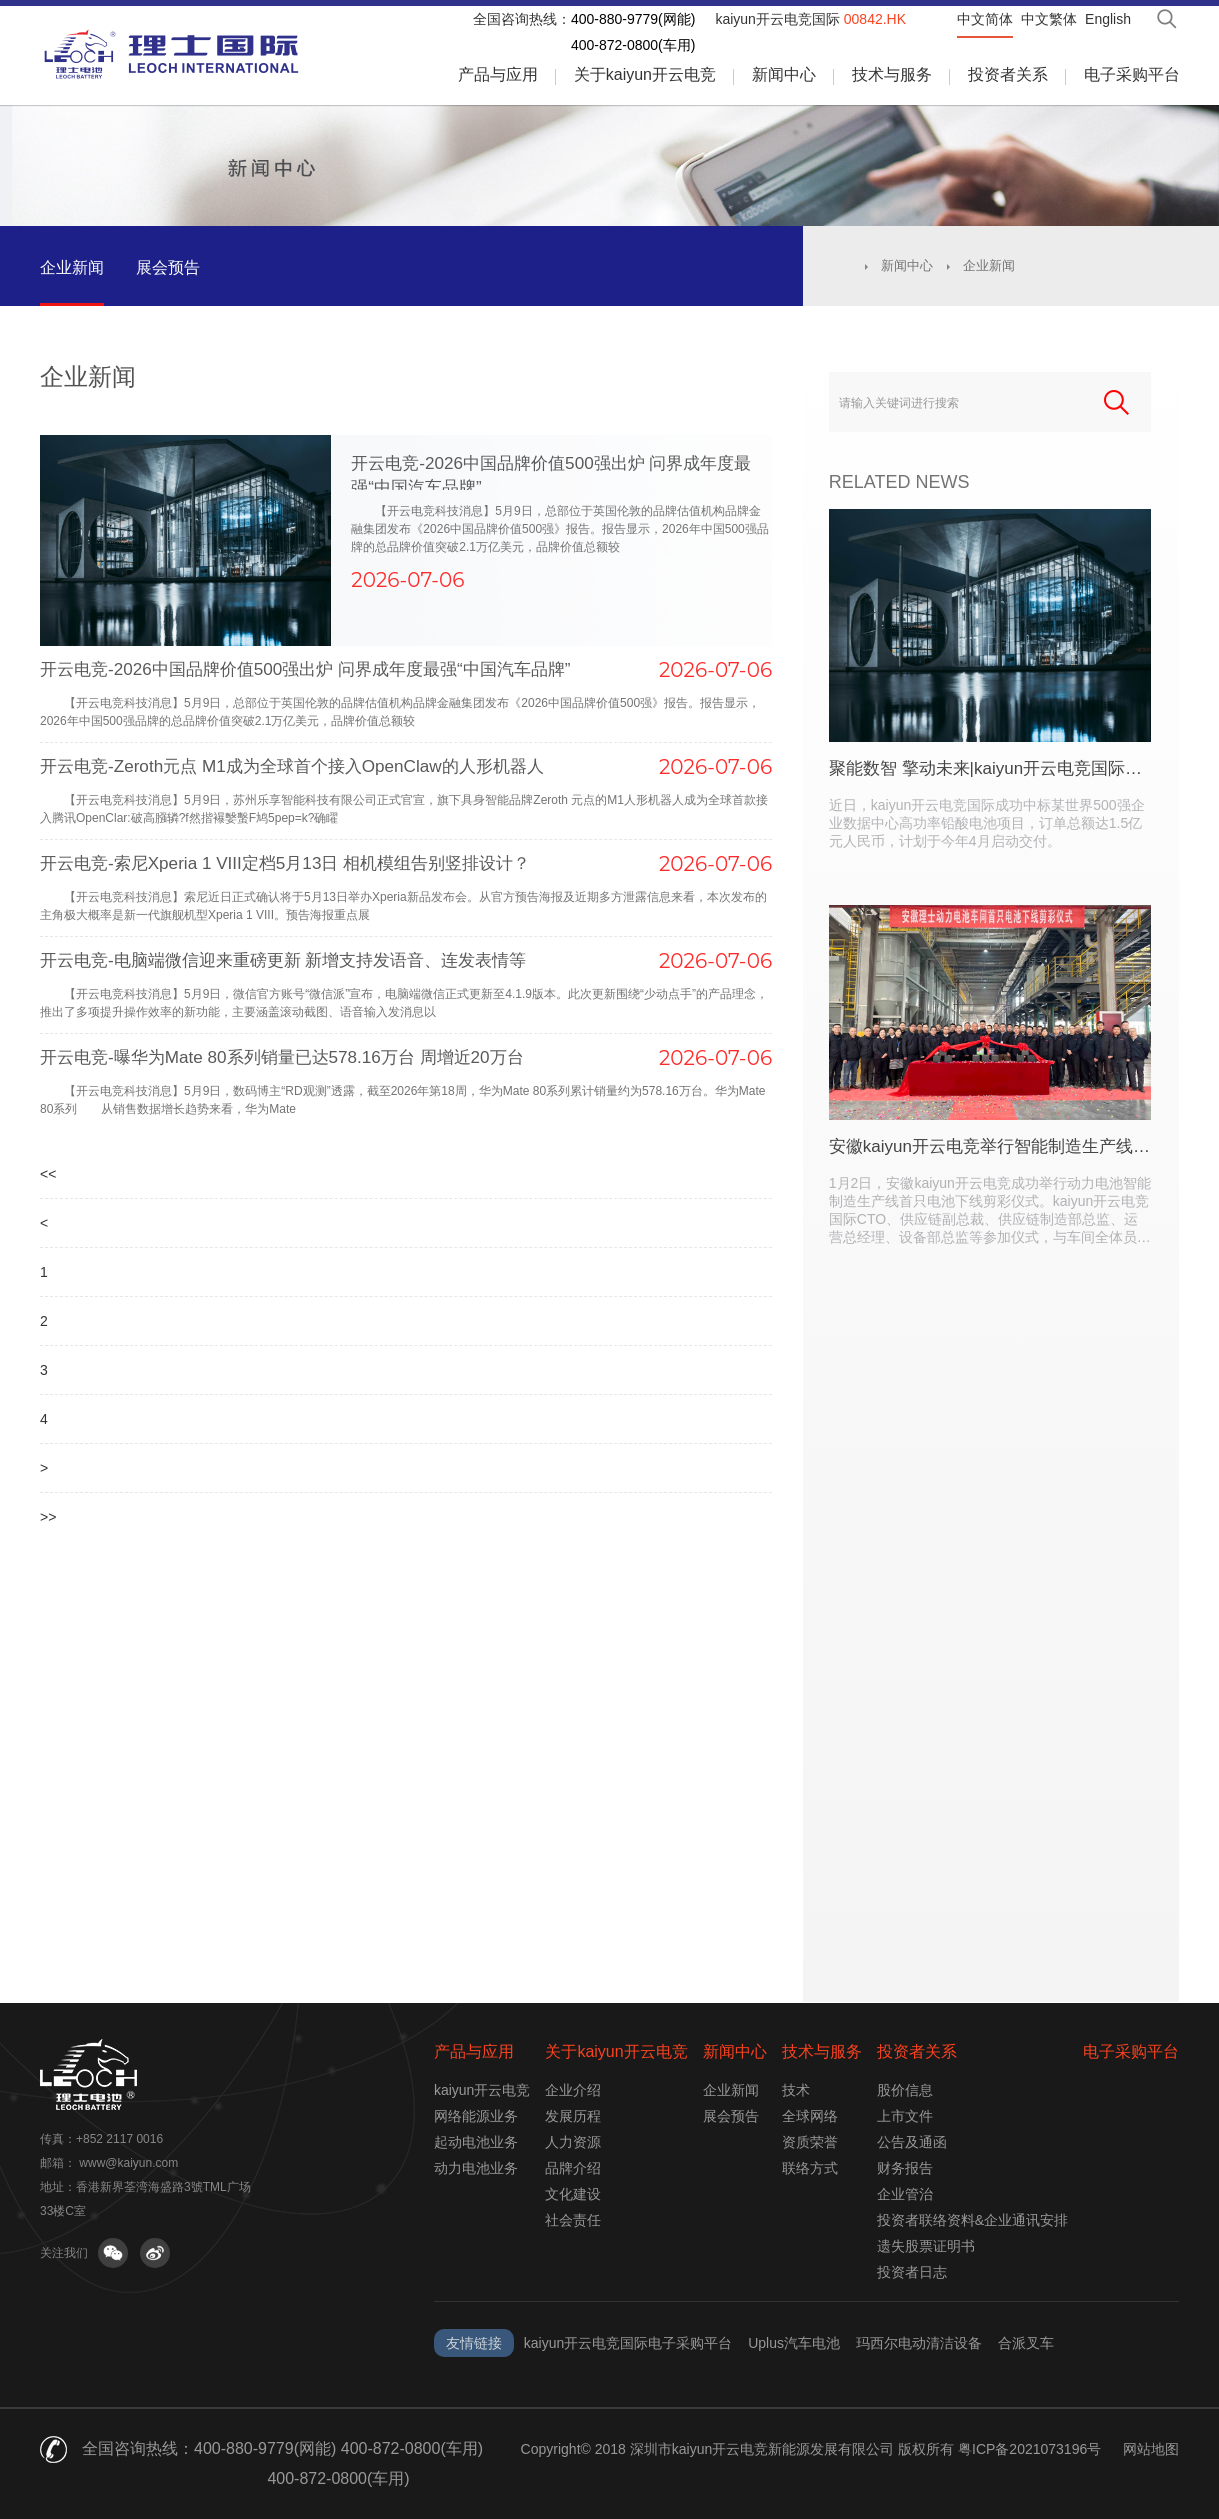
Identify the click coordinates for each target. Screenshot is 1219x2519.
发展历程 (573, 2116)
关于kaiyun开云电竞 (645, 74)
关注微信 (113, 2253)
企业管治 (905, 2194)
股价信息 (905, 2090)
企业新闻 (72, 267)
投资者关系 (1008, 74)
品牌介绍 (573, 2168)
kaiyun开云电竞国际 (810, 19)
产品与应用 (498, 74)
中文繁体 (1049, 19)
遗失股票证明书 (926, 2246)
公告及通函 (912, 2142)
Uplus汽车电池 (794, 2343)
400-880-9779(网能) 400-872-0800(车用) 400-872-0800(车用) (338, 2463)
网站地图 (1151, 2449)
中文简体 (985, 19)
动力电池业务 (476, 2168)
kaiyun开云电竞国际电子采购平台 (628, 2343)
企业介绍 (573, 2090)
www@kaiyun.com (128, 2163)
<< (48, 1333)
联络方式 (810, 2168)
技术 (796, 2090)
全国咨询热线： (522, 19)
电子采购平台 (1132, 74)
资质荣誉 (810, 2142)
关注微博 (155, 2253)
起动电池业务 (476, 2142)
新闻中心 (784, 74)
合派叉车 (1026, 2343)
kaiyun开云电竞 (482, 2090)
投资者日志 (912, 2272)
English (1108, 19)
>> (48, 1886)
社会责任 (573, 2220)
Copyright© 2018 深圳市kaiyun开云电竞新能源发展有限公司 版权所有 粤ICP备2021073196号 (811, 2449)
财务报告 (905, 2168)
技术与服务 (892, 74)
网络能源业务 (476, 2116)
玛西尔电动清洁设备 (919, 2343)
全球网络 (810, 2116)
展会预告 (168, 267)
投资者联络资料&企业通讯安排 (972, 2220)
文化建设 (573, 2194)
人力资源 (573, 2142)
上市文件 (905, 2116)
